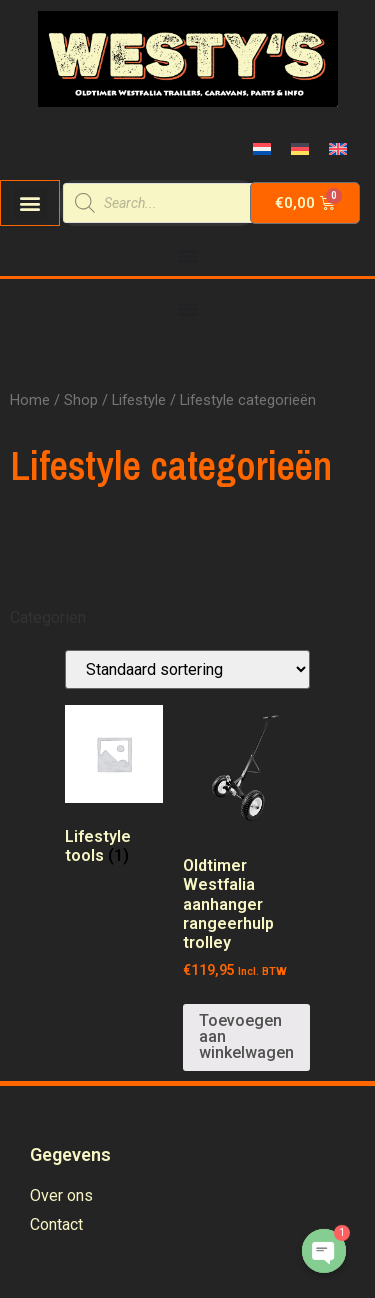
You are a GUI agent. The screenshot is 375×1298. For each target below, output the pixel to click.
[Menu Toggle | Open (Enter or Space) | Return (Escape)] (188, 256)
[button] (30, 203)
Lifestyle (139, 400)
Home (30, 400)
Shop (81, 400)
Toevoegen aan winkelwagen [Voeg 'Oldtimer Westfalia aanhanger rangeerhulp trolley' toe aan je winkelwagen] (246, 1036)
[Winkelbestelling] (187, 669)
